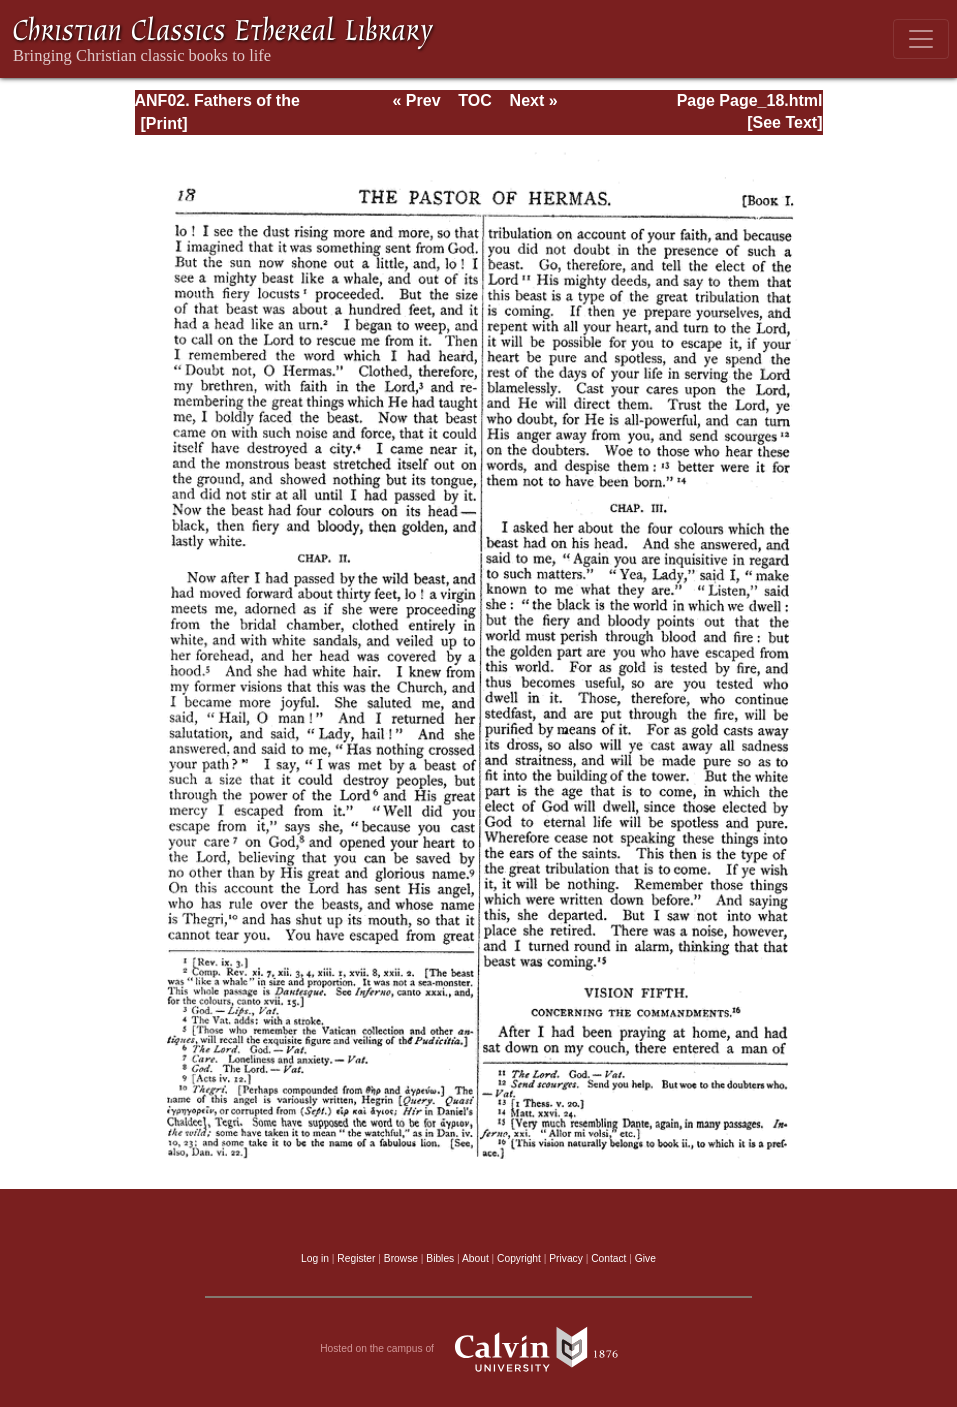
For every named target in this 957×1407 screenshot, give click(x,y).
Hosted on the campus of (478, 1349)
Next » (534, 100)
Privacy (566, 1258)
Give (645, 1258)
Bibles (440, 1258)
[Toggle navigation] (921, 39)
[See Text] (784, 122)
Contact (608, 1258)
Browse (401, 1258)
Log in (315, 1258)
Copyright (519, 1258)
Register (356, 1258)
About (475, 1258)
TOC (474, 100)
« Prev (416, 100)
